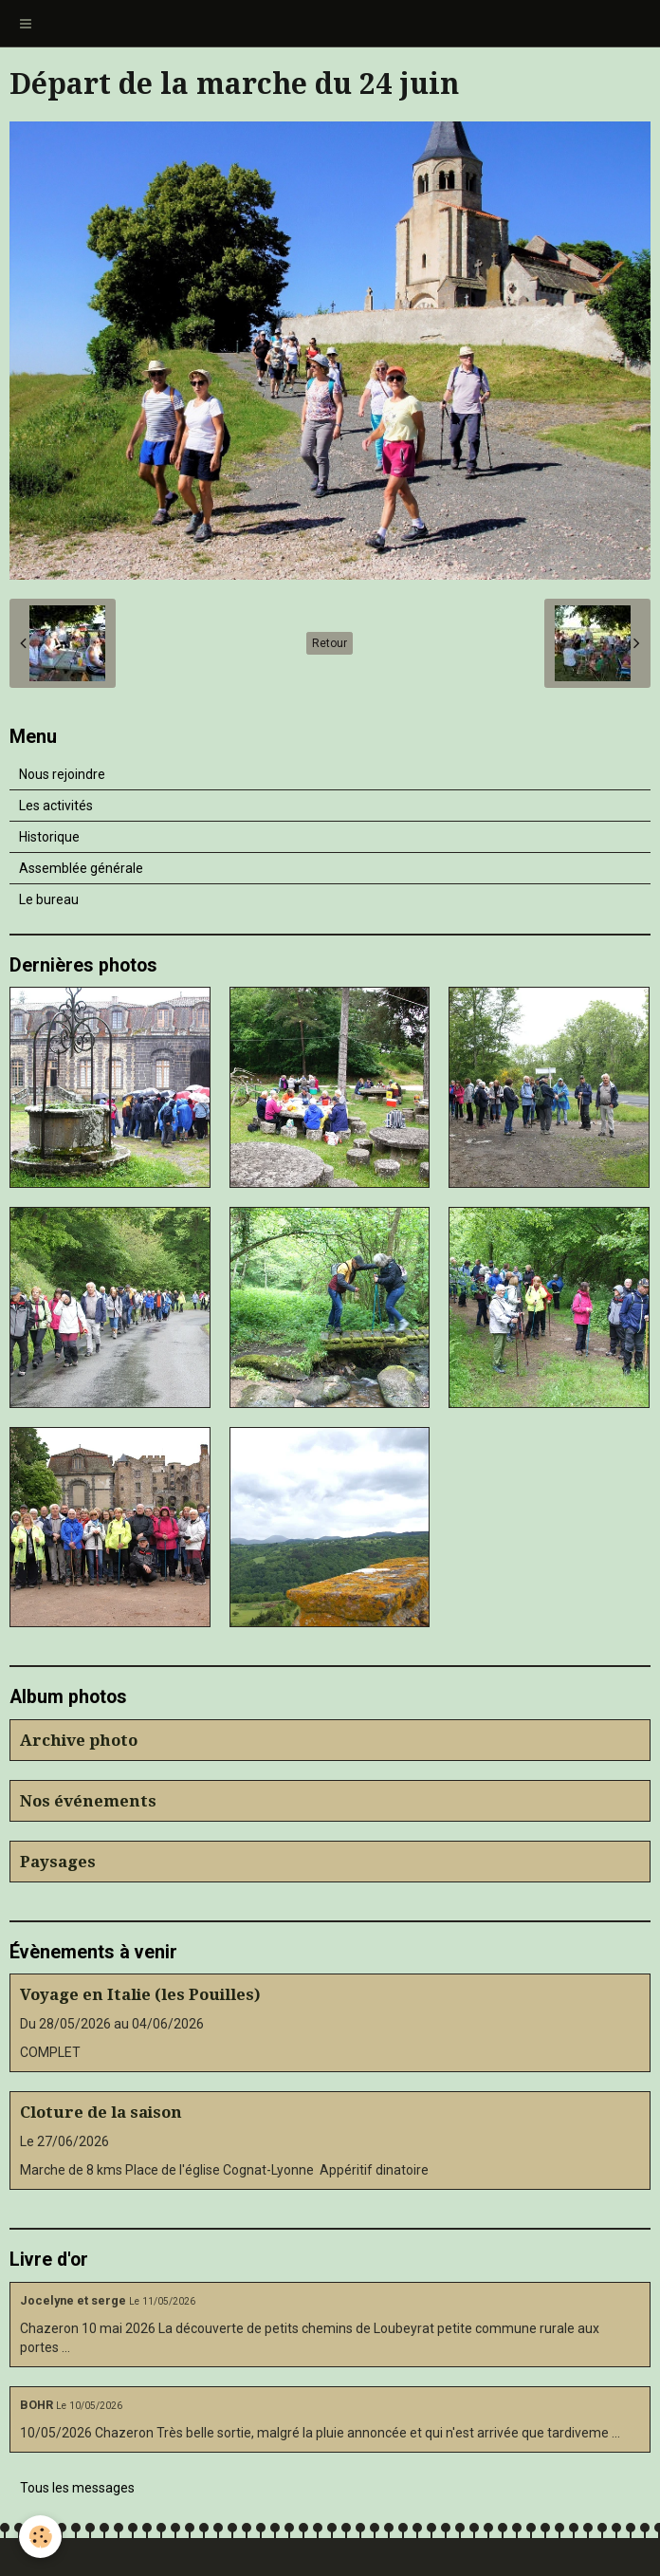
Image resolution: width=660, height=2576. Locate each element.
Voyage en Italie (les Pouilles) (140, 1994)
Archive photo (79, 1740)
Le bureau (49, 899)
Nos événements (88, 1800)
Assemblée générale (81, 868)
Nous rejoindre (62, 774)
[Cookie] (40, 2536)
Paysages (58, 1861)
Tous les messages (77, 2487)
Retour (329, 643)
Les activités (56, 805)
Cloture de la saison (101, 2112)
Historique (49, 836)
